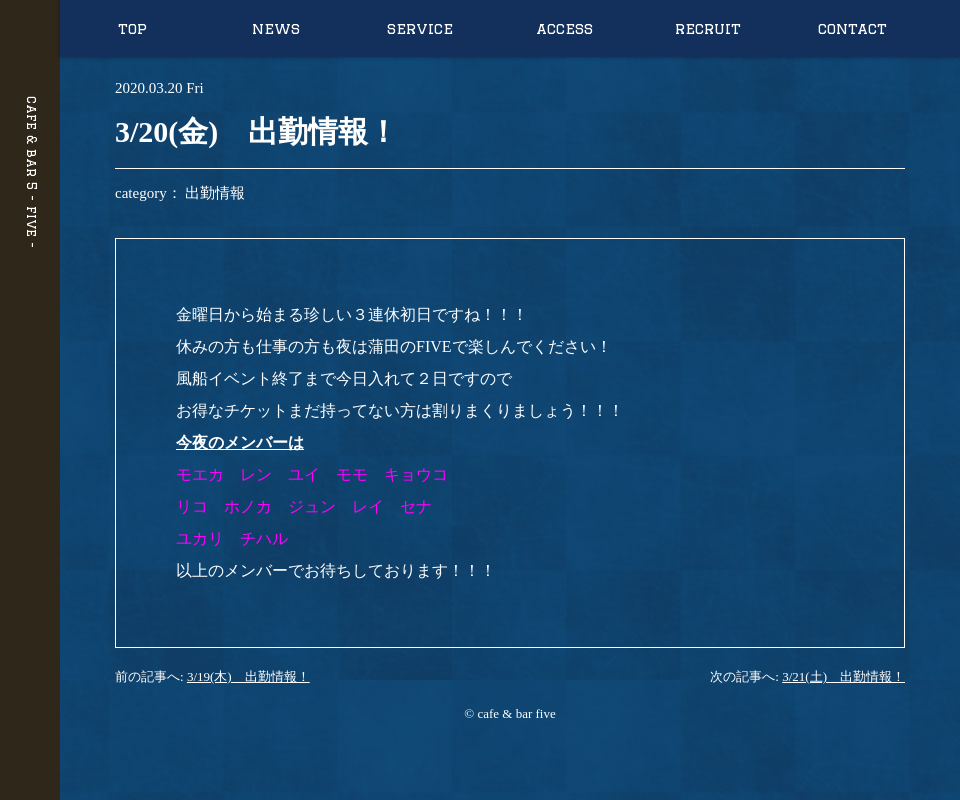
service (420, 28)
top (132, 28)
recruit (708, 28)
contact (852, 28)
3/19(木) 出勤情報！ (248, 676)
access (564, 28)
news (276, 28)
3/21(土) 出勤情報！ (843, 676)
